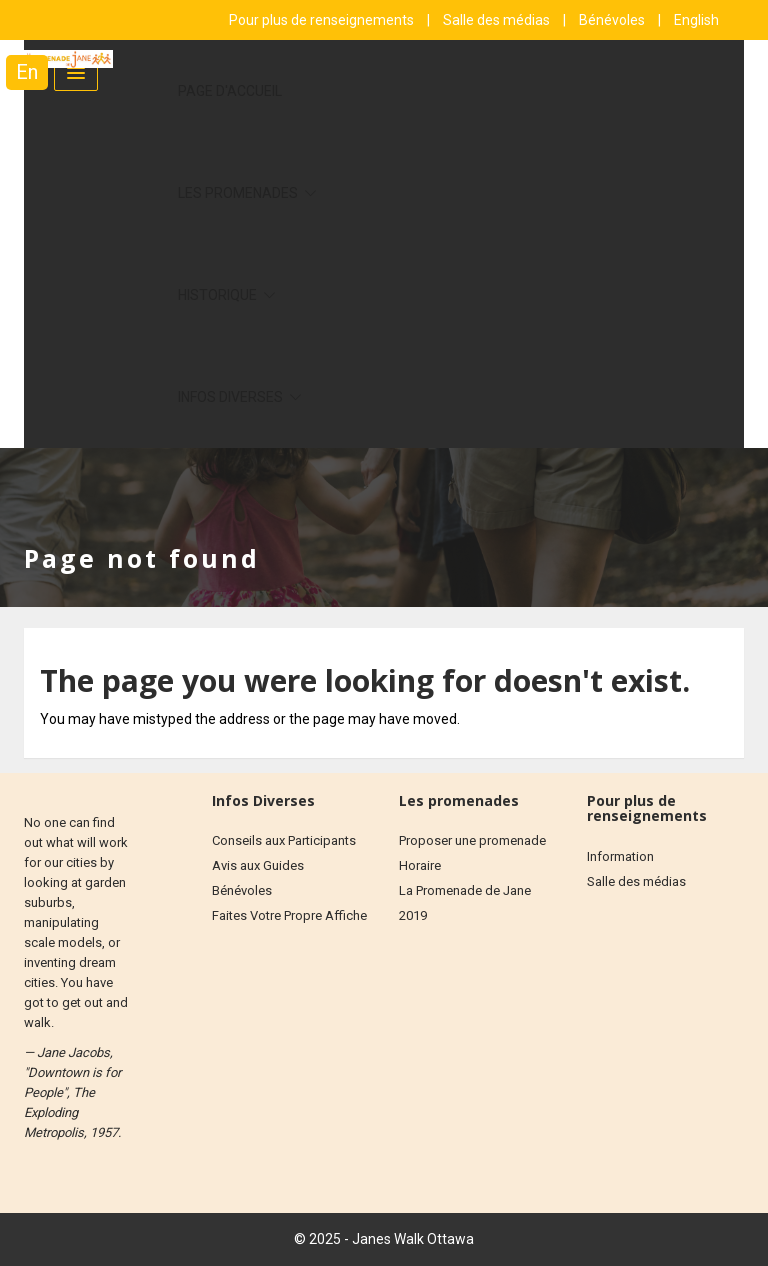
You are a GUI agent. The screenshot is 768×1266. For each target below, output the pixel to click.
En (27, 72)
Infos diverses (232, 397)
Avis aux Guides (258, 865)
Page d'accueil (230, 91)
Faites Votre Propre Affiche (289, 915)
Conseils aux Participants (284, 840)
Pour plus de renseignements (323, 20)
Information (620, 856)
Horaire (420, 865)
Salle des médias (498, 20)
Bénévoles (613, 20)
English (696, 20)
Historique (219, 295)
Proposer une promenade (472, 840)
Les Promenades (239, 193)
